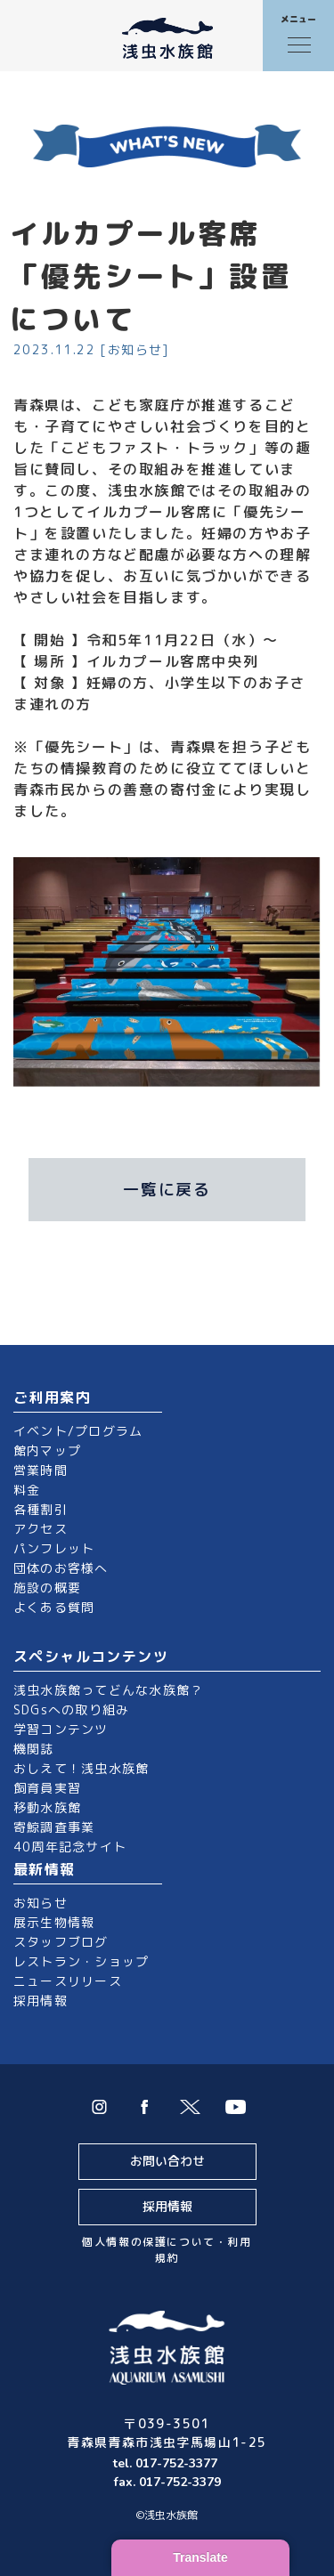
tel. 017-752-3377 (167, 2463)
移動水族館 (47, 1807)
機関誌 (33, 1748)
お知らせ (40, 1902)
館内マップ (47, 1450)
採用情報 (40, 2000)
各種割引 (40, 1509)
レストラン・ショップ (81, 1961)
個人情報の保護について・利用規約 (166, 2249)
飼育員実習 (47, 1787)
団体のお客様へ (61, 1567)
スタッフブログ (61, 1941)
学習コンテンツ (61, 1729)
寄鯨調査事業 (53, 1827)
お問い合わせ (167, 2160)
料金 (26, 1489)
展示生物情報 (53, 1922)
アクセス (40, 1528)
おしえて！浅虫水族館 (81, 1768)
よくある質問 (53, 1607)
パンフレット (53, 1548)
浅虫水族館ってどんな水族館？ (108, 1689)
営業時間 (40, 1470)
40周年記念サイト (69, 1846)
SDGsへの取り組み (71, 1709)
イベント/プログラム (78, 1430)
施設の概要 (47, 1587)
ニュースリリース (67, 1981)
